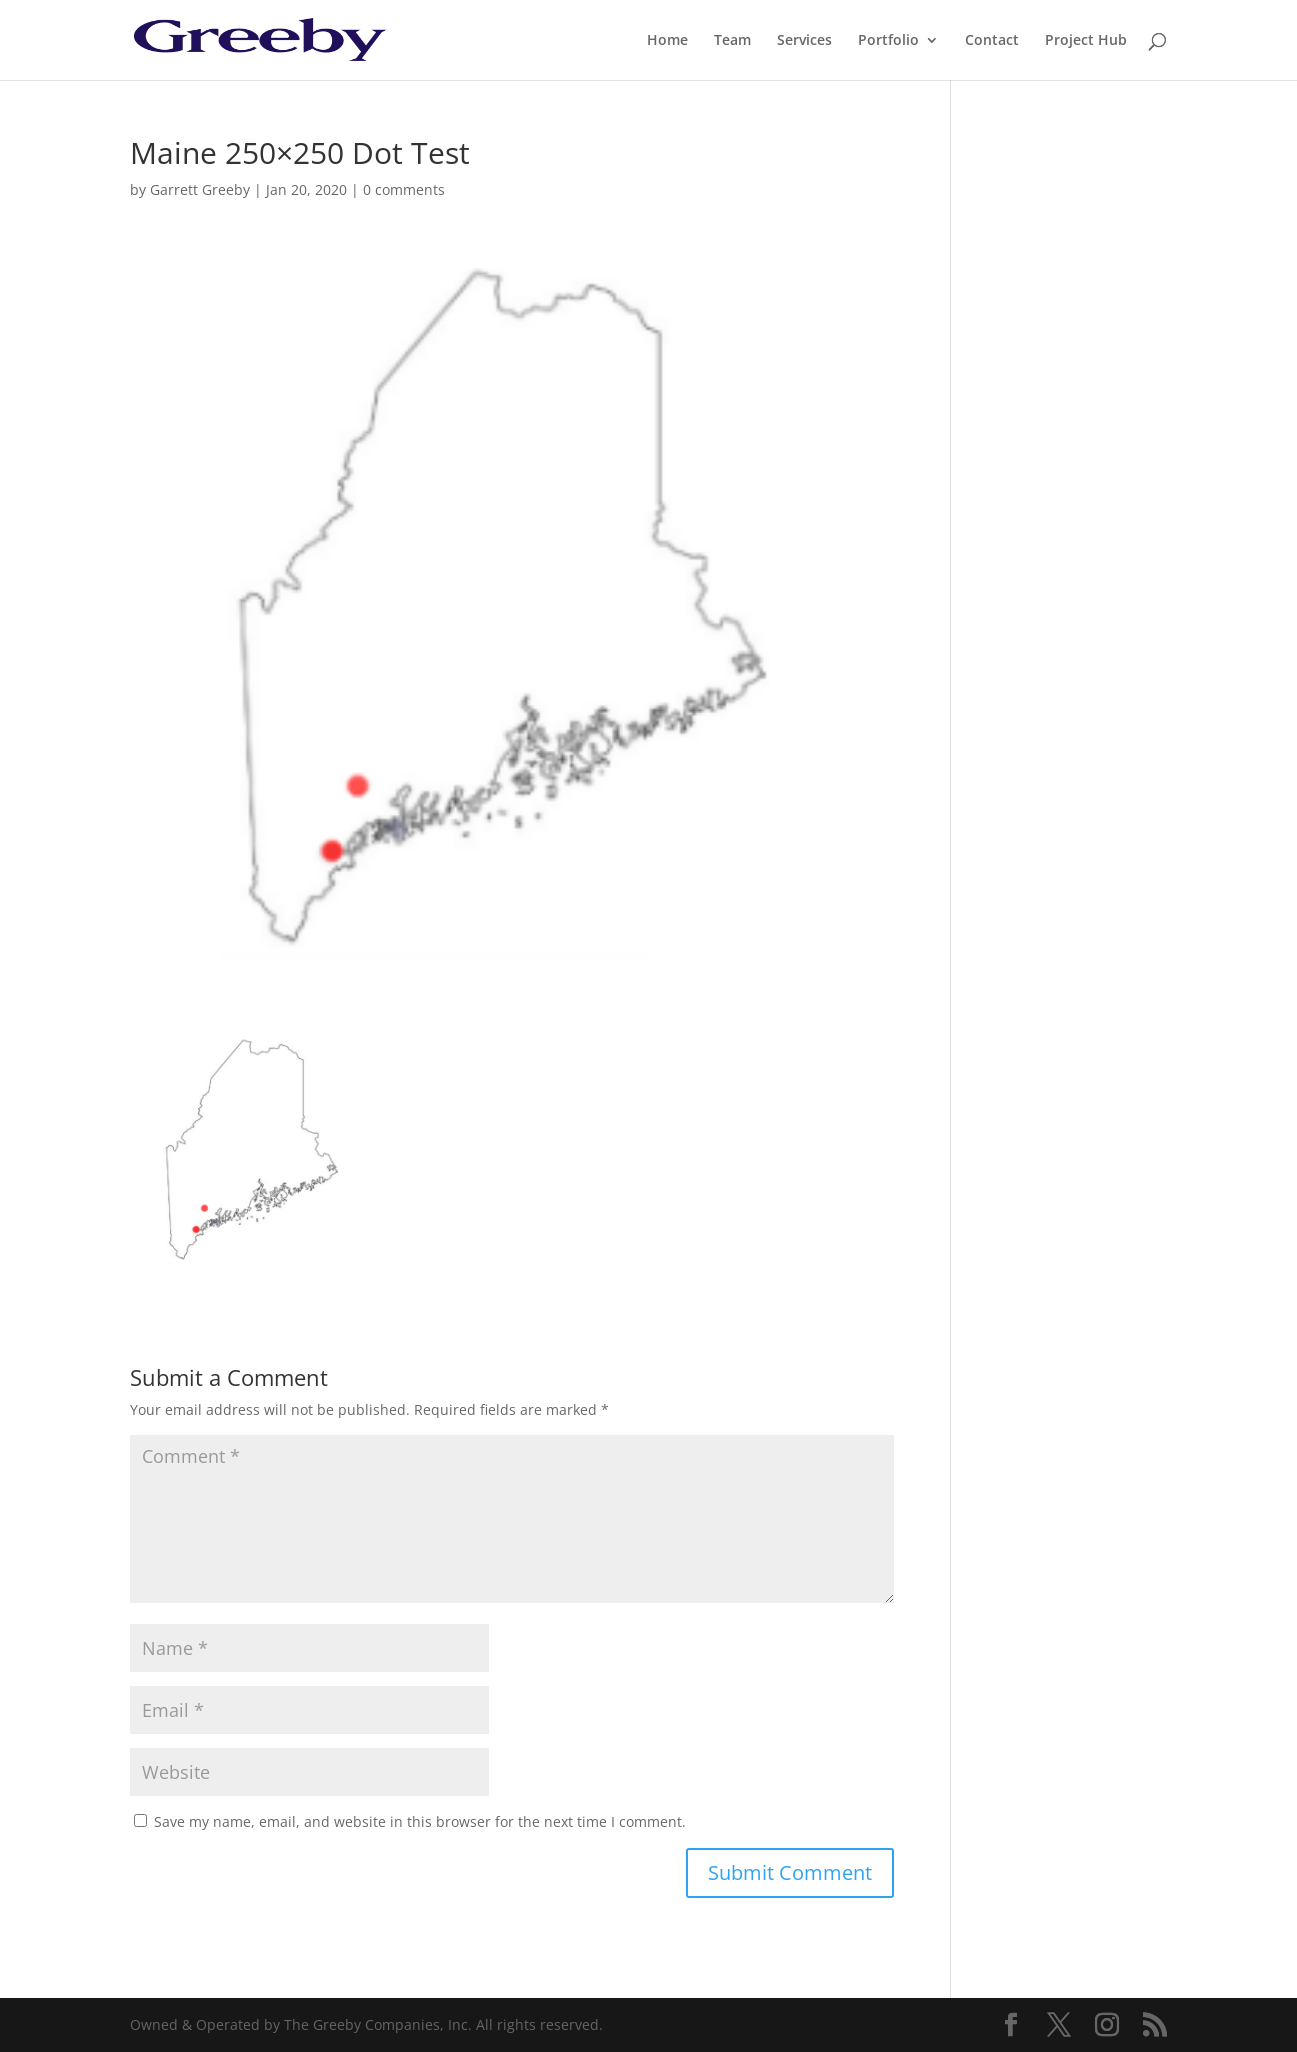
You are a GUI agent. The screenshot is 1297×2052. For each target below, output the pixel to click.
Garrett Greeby (200, 189)
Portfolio (888, 41)
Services (804, 41)
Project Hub (1086, 41)
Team (732, 41)
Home (667, 41)
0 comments (404, 189)
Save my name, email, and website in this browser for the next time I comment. (420, 1821)
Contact (992, 41)
